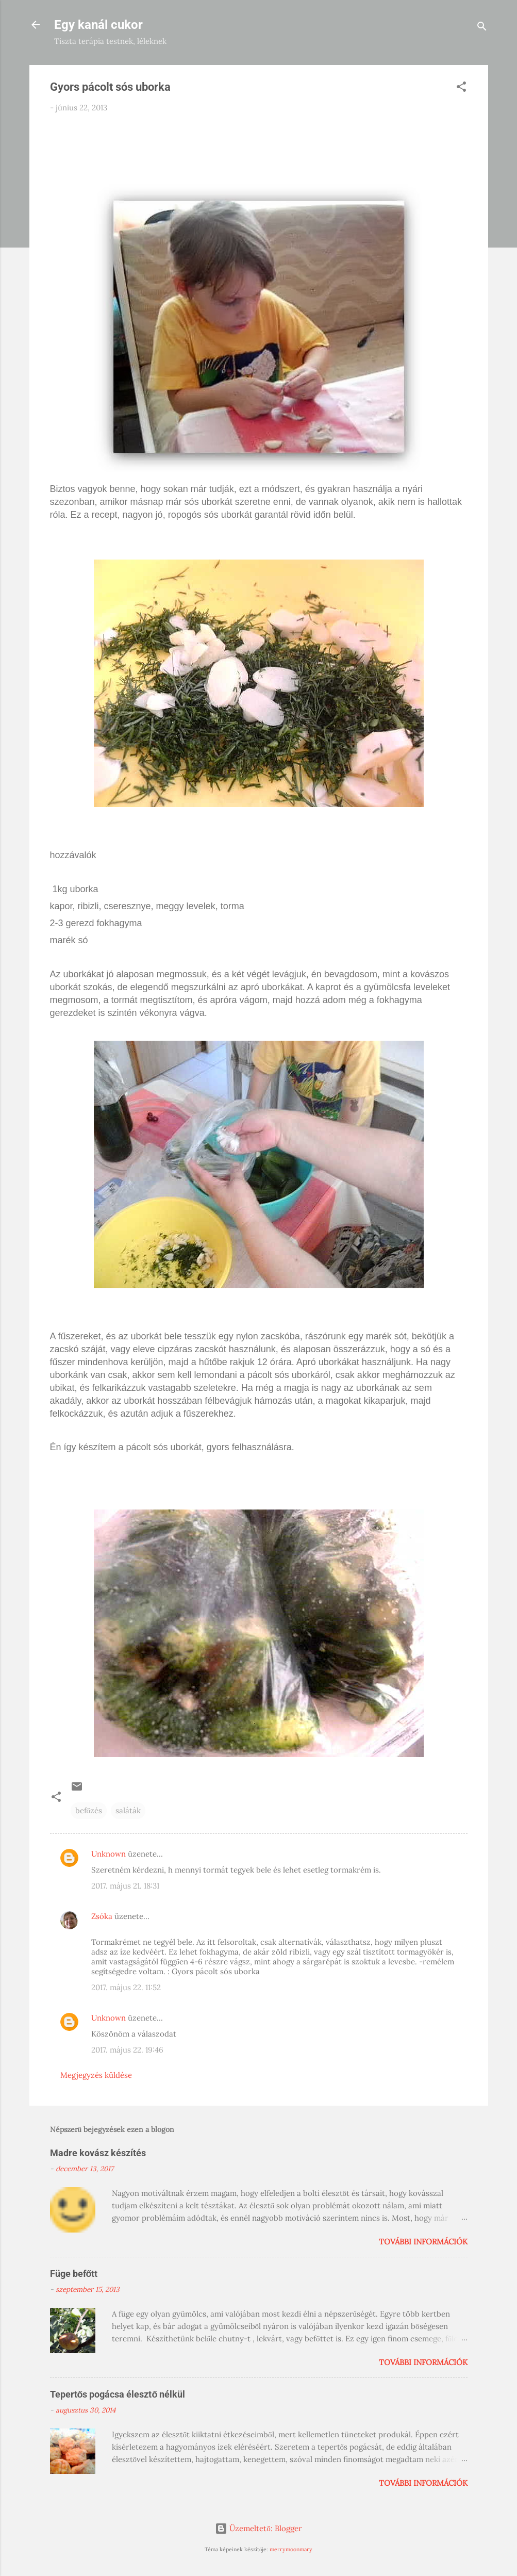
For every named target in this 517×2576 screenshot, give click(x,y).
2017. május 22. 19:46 (127, 2050)
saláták (128, 1810)
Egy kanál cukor (98, 25)
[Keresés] (482, 28)
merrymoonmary (291, 2549)
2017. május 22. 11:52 (126, 1987)
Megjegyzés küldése (96, 2075)
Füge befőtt (74, 2273)
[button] (461, 88)
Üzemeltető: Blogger (258, 2528)
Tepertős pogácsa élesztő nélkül (118, 2394)
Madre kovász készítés (98, 2152)
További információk (423, 2241)
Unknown (108, 1854)
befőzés (89, 1810)
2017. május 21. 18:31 (125, 1886)
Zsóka (101, 1916)
